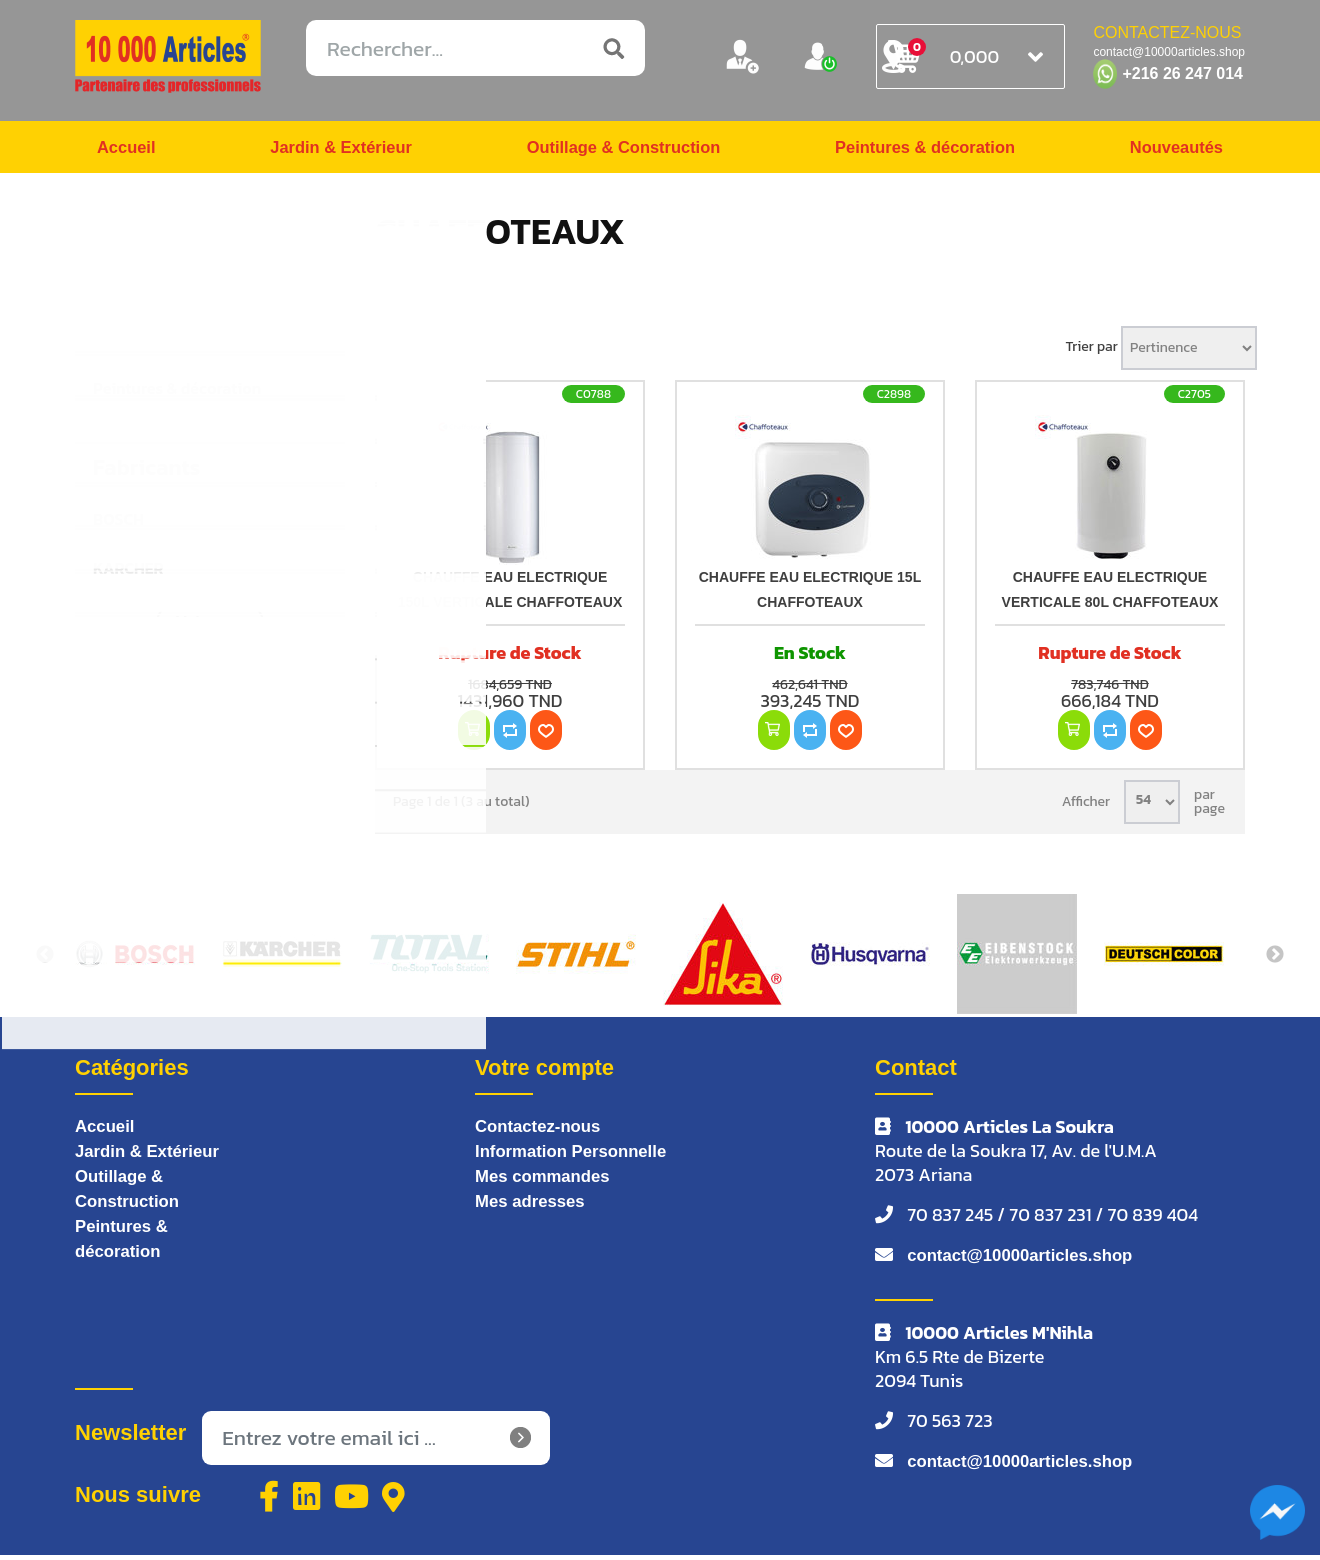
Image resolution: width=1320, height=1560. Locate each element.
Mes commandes (547, 1186)
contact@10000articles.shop (1028, 1262)
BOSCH (118, 525)
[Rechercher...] (475, 48)
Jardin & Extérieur (337, 150)
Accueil (129, 150)
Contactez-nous (542, 1134)
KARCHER (128, 574)
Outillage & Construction (620, 150)
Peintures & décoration (923, 150)
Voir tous (210, 628)
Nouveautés (1172, 150)
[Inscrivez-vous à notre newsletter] (376, 1444)
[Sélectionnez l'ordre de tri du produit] (1189, 354)
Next (1275, 961)
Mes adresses (534, 1212)
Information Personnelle (578, 1160)
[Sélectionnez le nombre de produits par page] (1152, 808)
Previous (45, 961)
